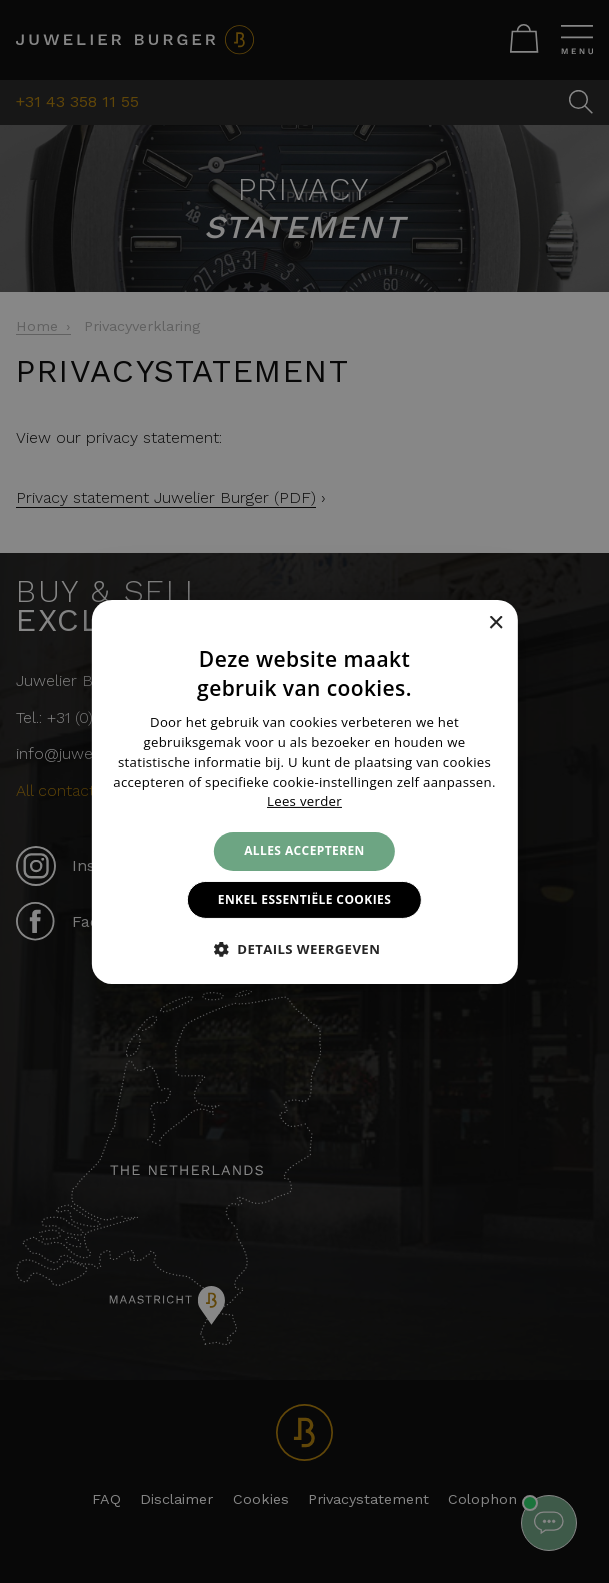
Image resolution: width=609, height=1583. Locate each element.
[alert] (304, 791)
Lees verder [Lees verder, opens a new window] (304, 801)
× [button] (495, 623)
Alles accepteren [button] (304, 850)
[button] (305, 949)
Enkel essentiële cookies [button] (304, 899)
